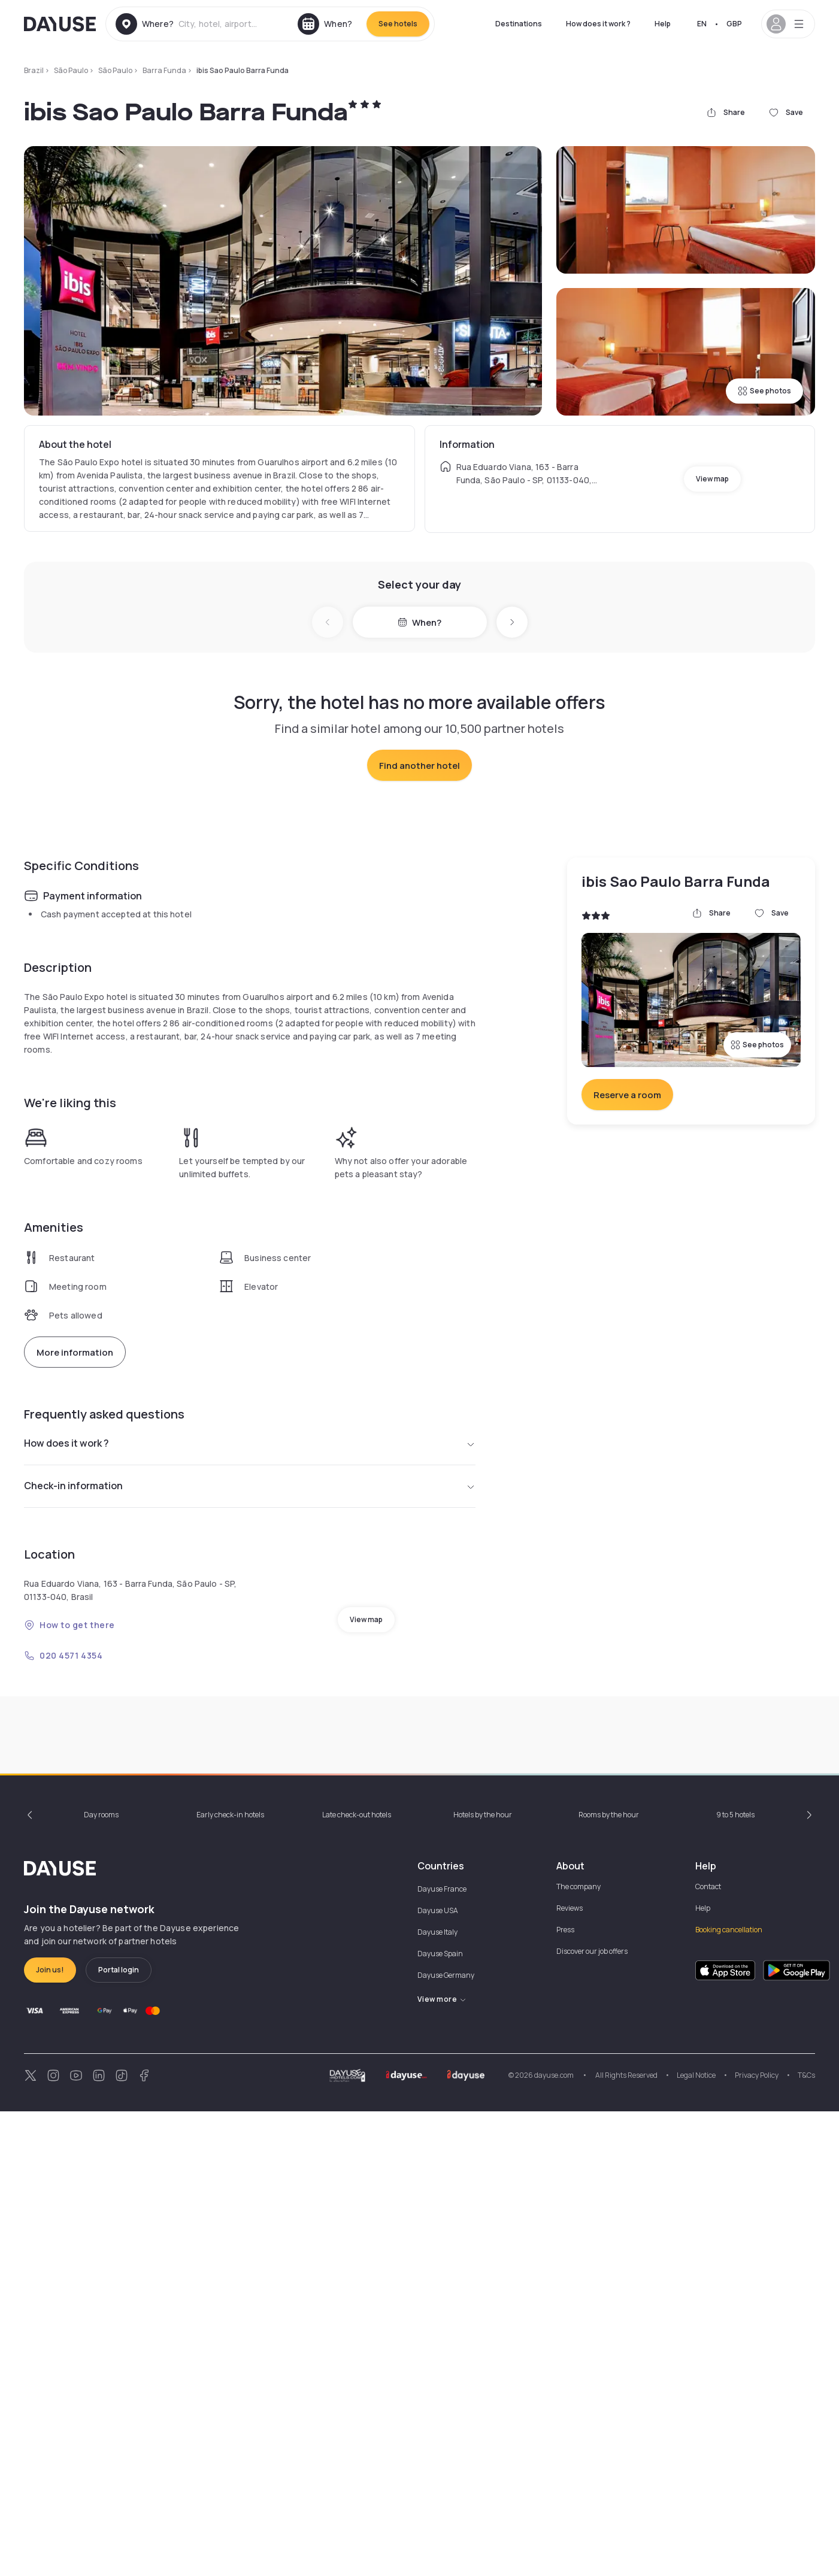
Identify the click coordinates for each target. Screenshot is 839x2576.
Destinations (518, 24)
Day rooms (101, 2279)
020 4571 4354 (63, 1887)
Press (565, 2394)
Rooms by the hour (608, 2279)
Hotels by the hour (482, 2279)
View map (712, 479)
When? (419, 622)
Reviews (569, 2373)
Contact (708, 2351)
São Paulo (71, 70)
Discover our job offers (592, 2416)
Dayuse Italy (437, 2397)
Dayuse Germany (445, 2440)
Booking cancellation (728, 2394)
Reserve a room (627, 1327)
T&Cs (806, 2540)
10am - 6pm (600, 2083)
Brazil (34, 70)
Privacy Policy (757, 2540)
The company (578, 2351)
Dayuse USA (437, 2375)
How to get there (69, 1857)
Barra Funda (164, 70)
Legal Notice (696, 2540)
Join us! (50, 2434)
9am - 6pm (59, 2083)
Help (663, 24)
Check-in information (249, 1718)
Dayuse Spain (440, 2418)
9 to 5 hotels (735, 2279)
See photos (764, 391)
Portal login (118, 2434)
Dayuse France (442, 2353)
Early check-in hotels (230, 2279)
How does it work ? (598, 24)
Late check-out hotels (356, 2279)
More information (75, 1584)
